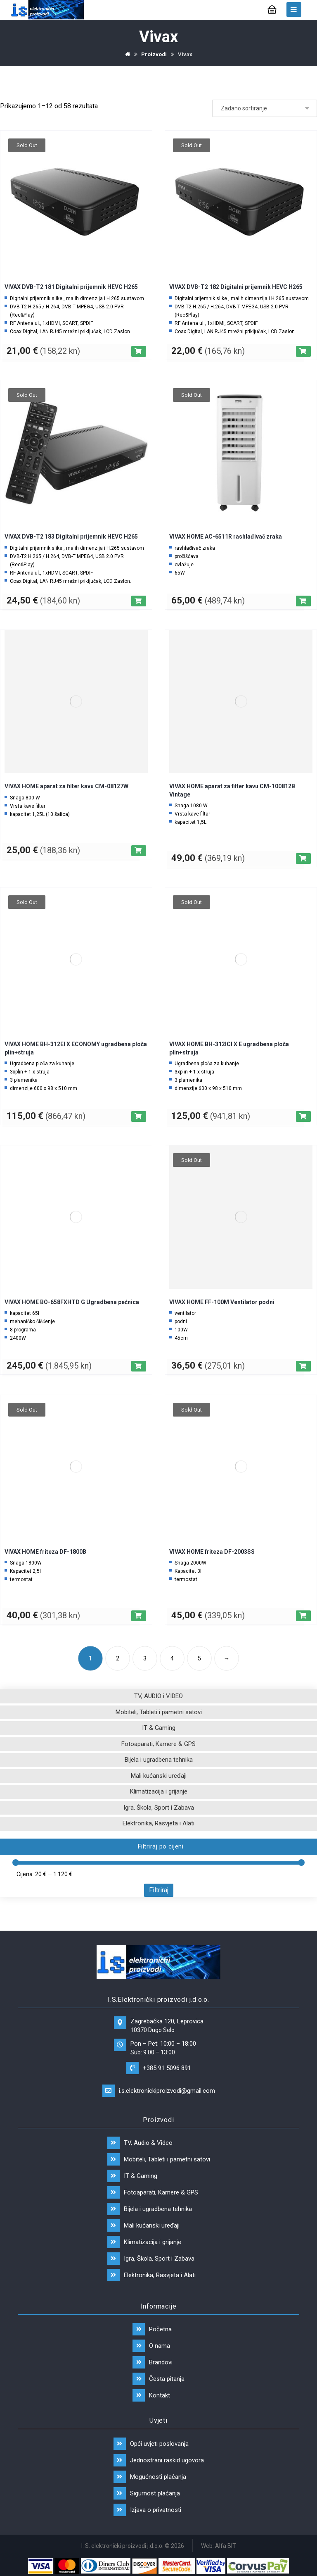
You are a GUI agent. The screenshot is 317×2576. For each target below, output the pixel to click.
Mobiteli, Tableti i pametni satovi (159, 1712)
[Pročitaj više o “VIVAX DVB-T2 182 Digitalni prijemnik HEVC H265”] (303, 351)
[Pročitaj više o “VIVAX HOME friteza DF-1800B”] (138, 1615)
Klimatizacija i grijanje (158, 1791)
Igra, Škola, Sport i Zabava (158, 1807)
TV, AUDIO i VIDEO (158, 1696)
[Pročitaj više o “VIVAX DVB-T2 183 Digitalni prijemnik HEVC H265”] (138, 601)
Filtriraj (158, 1890)
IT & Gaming (158, 1728)
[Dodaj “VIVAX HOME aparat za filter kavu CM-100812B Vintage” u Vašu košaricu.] (303, 858)
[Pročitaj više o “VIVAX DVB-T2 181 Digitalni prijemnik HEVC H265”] (138, 351)
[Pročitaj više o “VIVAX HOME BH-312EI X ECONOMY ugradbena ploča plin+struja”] (138, 1116)
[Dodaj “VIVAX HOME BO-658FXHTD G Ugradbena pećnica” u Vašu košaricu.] (138, 1366)
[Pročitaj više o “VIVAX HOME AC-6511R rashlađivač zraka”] (303, 601)
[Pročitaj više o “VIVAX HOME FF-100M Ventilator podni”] (303, 1366)
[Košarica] (272, 9)
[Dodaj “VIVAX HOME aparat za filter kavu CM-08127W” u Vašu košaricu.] (138, 850)
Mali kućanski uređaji (159, 1775)
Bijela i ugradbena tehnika (159, 1759)
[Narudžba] (264, 108)
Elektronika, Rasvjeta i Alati (158, 1823)
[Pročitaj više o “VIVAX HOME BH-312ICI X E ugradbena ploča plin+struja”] (303, 1116)
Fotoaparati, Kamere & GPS (158, 1744)
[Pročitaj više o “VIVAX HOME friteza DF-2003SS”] (303, 1615)
